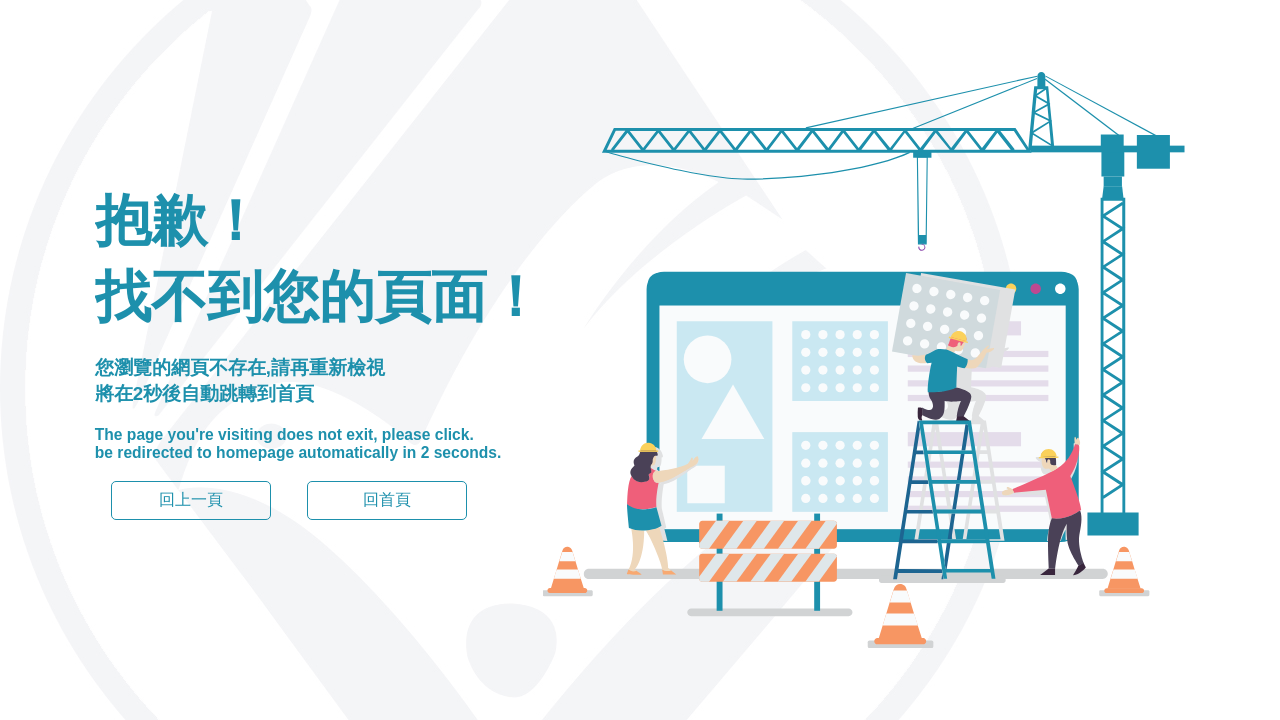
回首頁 (387, 499)
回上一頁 (191, 499)
